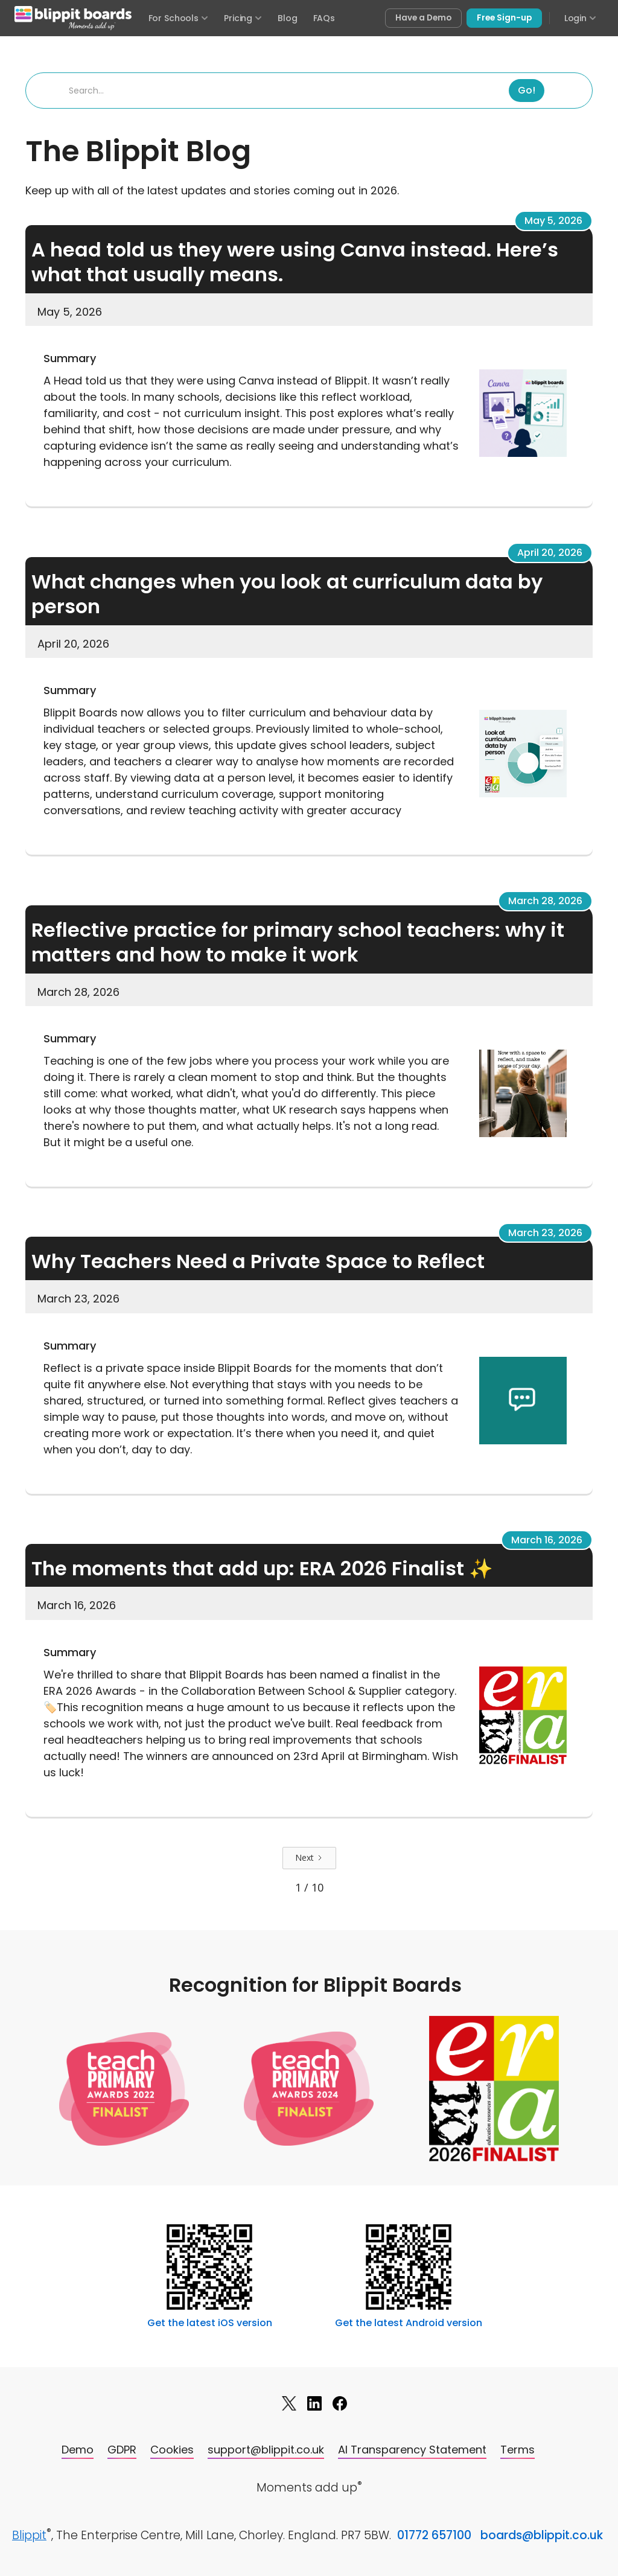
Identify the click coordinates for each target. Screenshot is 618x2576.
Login (580, 18)
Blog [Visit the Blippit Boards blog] (287, 18)
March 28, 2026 (545, 901)
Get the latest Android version (408, 2323)
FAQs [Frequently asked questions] (324, 18)
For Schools (178, 18)
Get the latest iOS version (209, 2323)
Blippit (29, 2535)
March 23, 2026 (545, 1233)
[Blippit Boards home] (73, 18)
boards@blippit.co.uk (541, 2535)
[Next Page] (309, 1858)
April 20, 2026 (549, 553)
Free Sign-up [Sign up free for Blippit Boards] (504, 18)
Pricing (243, 18)
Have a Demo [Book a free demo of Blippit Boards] (423, 18)
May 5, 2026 (553, 221)
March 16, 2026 (546, 1540)
